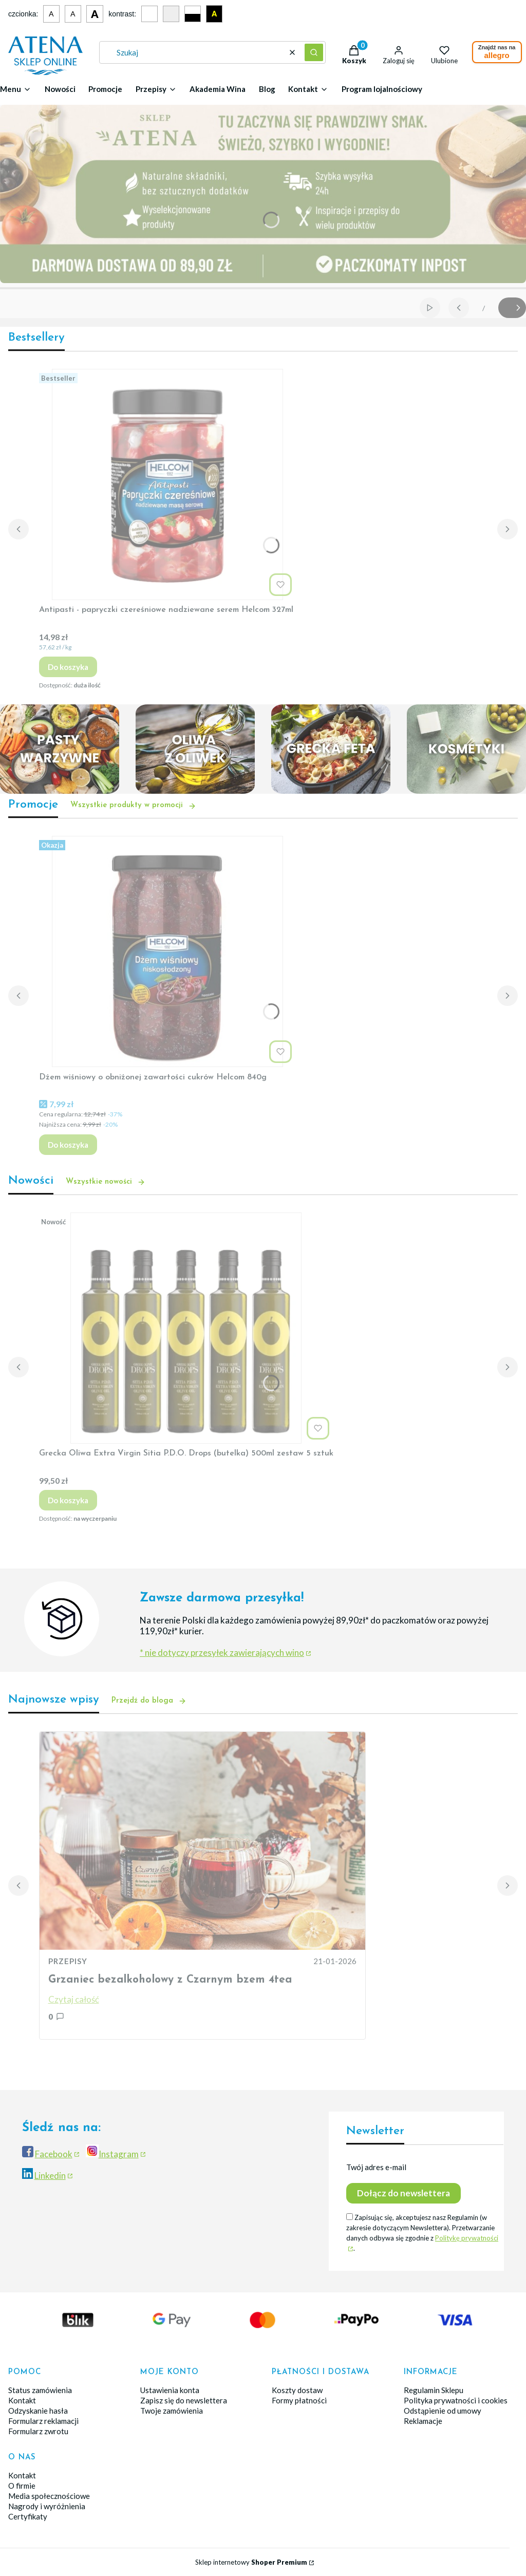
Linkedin (50, 2175)
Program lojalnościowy (382, 89)
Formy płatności (299, 2400)
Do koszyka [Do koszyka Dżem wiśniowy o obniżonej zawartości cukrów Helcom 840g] (68, 1144)
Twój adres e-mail (376, 2167)
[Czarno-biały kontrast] (192, 14)
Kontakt (22, 2400)
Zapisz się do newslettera (183, 2400)
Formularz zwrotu (38, 2431)
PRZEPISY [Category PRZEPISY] (67, 1961)
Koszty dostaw (297, 2390)
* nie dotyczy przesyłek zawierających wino (222, 1652)
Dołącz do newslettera (403, 2193)
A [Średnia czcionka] (73, 13)
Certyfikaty (27, 2516)
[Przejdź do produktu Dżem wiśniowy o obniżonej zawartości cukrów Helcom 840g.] (167, 951)
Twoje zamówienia (171, 2410)
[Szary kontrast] (171, 14)
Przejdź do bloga (148, 1701)
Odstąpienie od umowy (442, 2410)
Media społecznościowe (49, 2495)
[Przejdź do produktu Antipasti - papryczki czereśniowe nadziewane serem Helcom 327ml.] (167, 484)
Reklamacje (423, 2420)
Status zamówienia (40, 2390)
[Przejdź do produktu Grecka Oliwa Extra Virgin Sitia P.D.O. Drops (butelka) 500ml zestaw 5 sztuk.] (186, 1328)
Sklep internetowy (251, 2562)
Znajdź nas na (497, 52)
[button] (314, 52)
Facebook (53, 2154)
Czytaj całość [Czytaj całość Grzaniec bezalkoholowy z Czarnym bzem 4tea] (73, 1999)
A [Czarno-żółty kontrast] (214, 13)
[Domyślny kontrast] (149, 14)
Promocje (105, 89)
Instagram (119, 2154)
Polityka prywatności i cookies (456, 2400)
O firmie (21, 2485)
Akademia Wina (218, 89)
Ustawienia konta (169, 2390)
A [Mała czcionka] (51, 13)
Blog (267, 89)
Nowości (60, 89)
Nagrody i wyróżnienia (46, 2506)
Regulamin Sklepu (433, 2390)
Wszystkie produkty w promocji (133, 805)
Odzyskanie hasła (38, 2410)
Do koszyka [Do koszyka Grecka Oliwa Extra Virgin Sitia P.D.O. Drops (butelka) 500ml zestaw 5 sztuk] (68, 1500)
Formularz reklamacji (43, 2420)
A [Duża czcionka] (95, 14)
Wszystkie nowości (105, 1182)
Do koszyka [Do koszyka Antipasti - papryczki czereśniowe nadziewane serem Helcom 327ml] (68, 666)
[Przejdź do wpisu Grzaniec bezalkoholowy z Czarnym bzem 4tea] (202, 1841)
